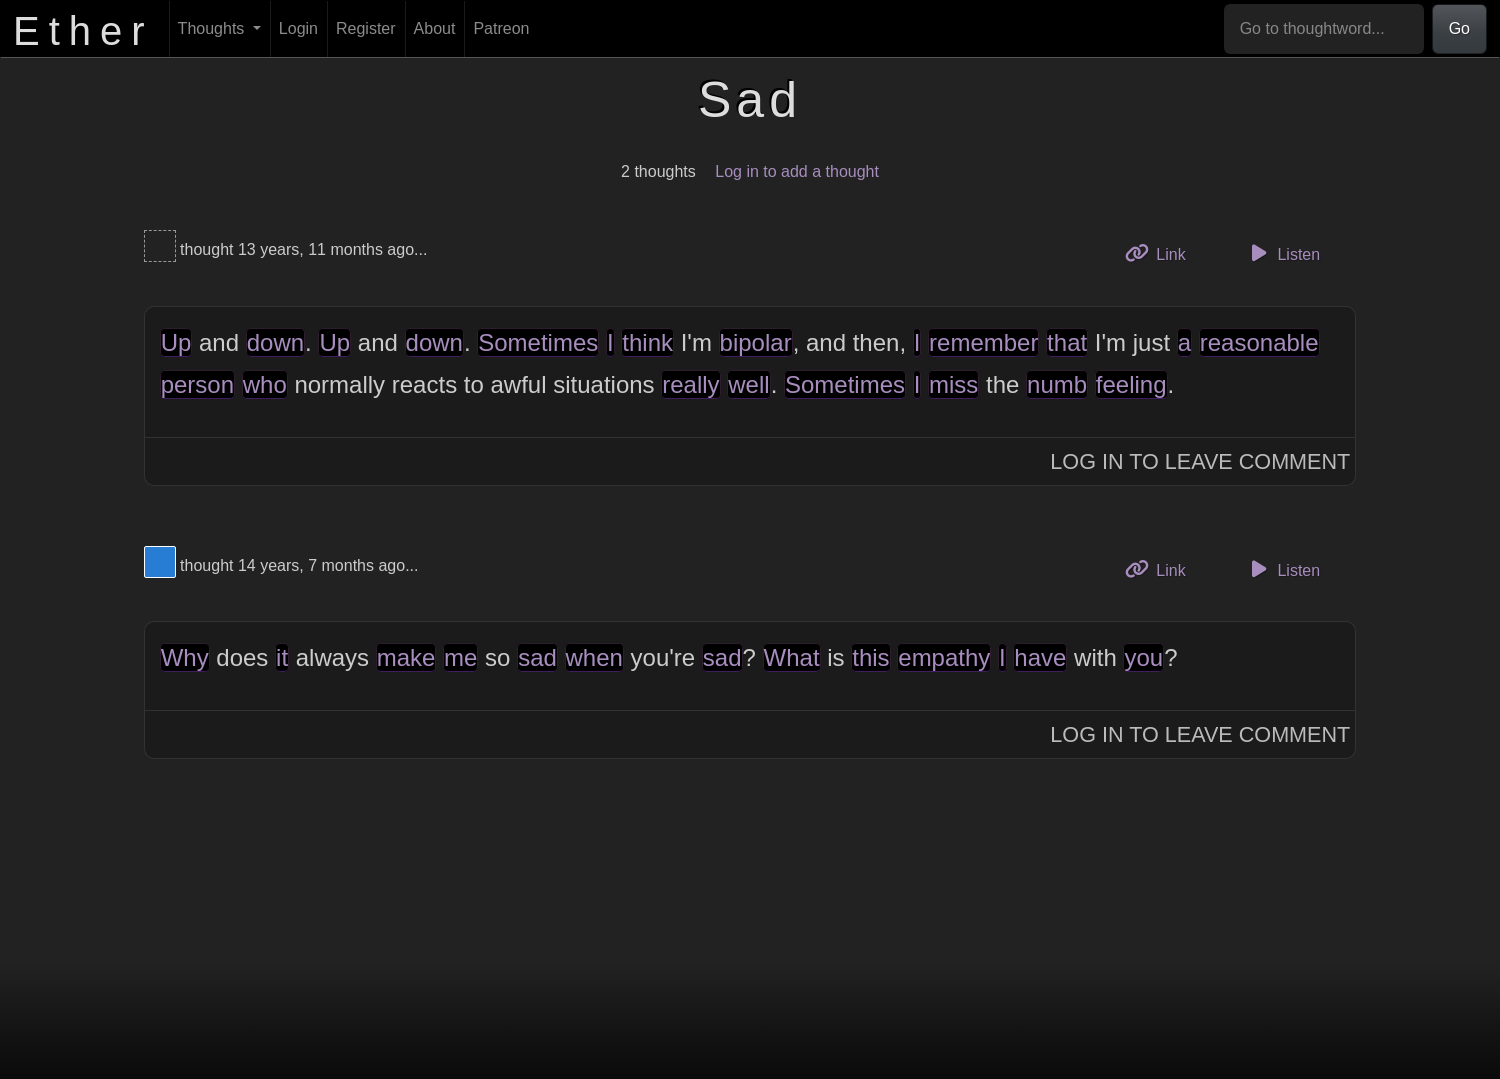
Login (298, 28)
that (1067, 342)
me (460, 657)
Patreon (501, 28)
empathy (944, 657)
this (870, 657)
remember (983, 342)
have (1040, 657)
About (435, 28)
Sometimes (538, 342)
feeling (1131, 384)
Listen (1282, 253)
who (265, 384)
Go (1459, 28)
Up (176, 342)
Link (1163, 252)
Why (185, 657)
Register (366, 28)
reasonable (1259, 342)
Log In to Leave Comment (1200, 461)
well (748, 384)
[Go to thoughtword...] (1324, 29)
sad (537, 657)
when (594, 657)
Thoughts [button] (213, 28)
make (406, 657)
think (647, 342)
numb (1057, 384)
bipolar (756, 342)
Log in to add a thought (797, 171)
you (1143, 657)
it (282, 657)
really (690, 384)
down (275, 342)
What (792, 657)
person (197, 384)
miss (953, 384)
